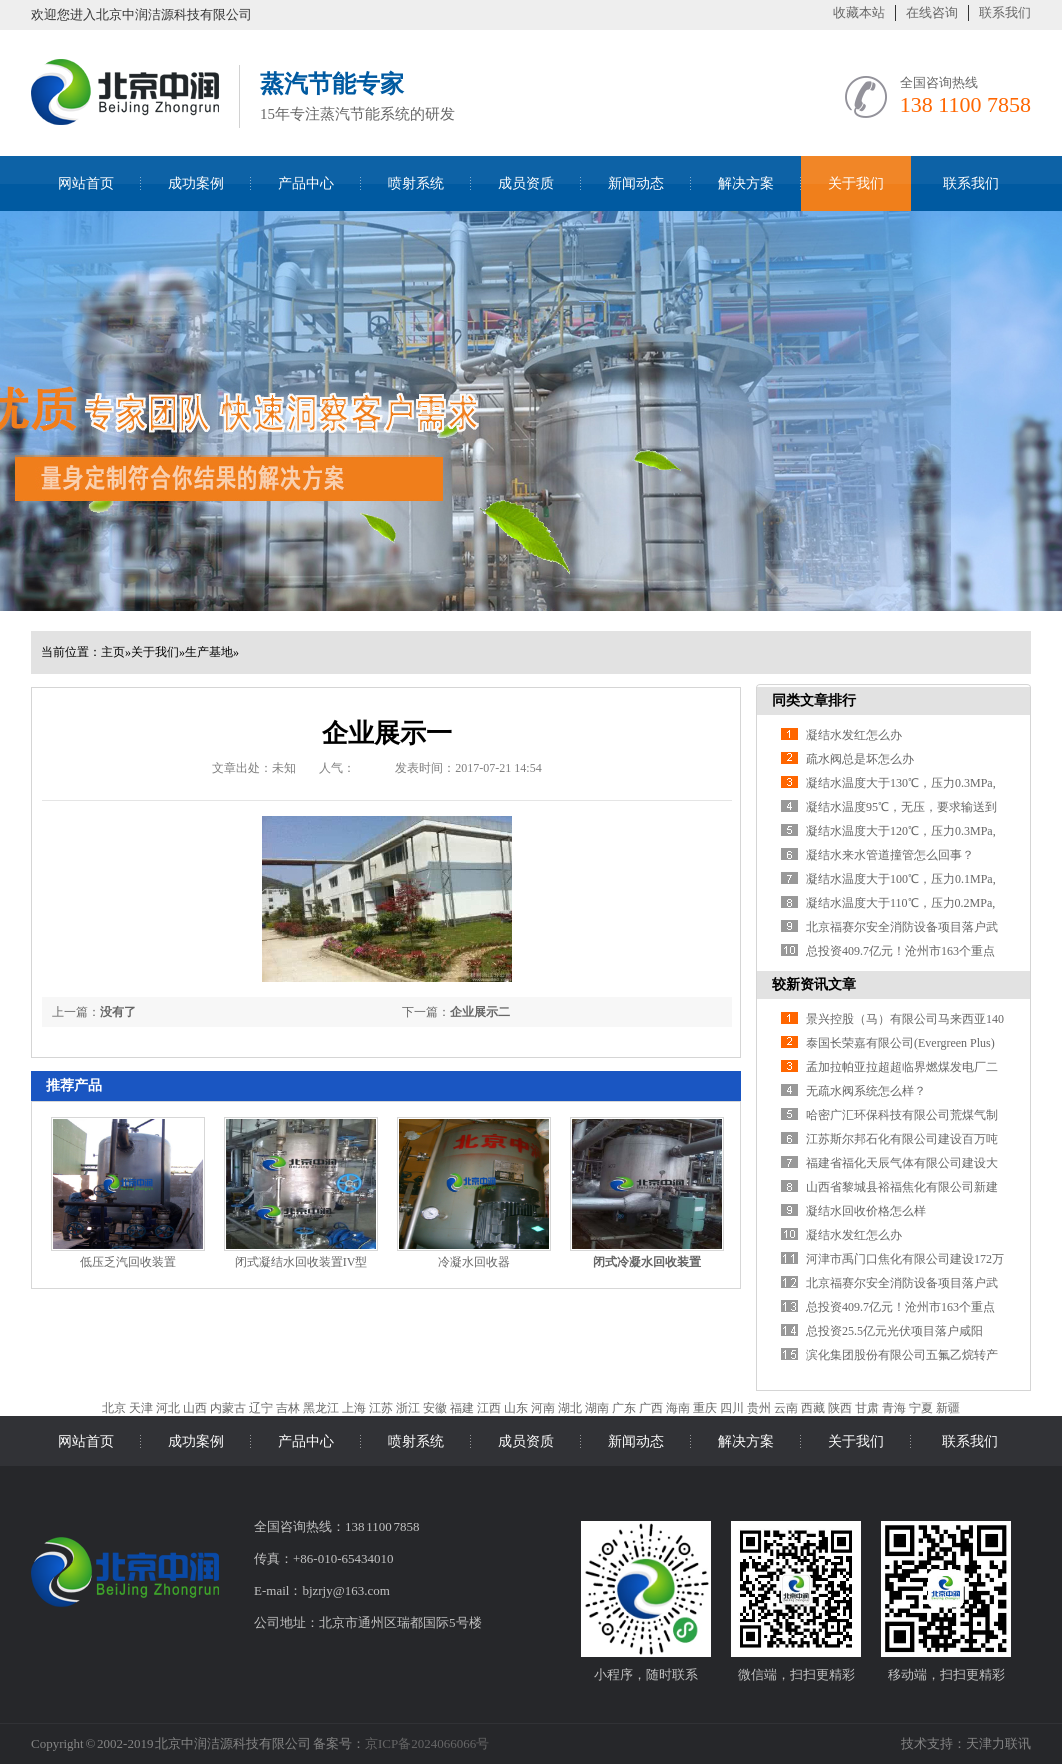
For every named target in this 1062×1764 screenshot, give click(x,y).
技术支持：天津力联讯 (966, 1743)
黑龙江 (321, 1408)
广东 (624, 1408)
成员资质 (526, 183)
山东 (516, 1408)
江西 (489, 1408)
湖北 (570, 1408)
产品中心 (306, 183)
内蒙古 (228, 1408)
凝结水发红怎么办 (854, 735)
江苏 (381, 1408)
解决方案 (746, 183)
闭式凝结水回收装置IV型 (301, 1262)
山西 (195, 1408)
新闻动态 (636, 183)
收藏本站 (859, 12)
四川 (732, 1408)
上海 (354, 1408)
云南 (786, 1408)
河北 (168, 1408)
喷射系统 (416, 183)
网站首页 (86, 183)
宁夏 (921, 1408)
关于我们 (856, 183)
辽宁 (261, 1408)
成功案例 (196, 183)
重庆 (705, 1408)
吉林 (288, 1408)
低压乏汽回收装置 (128, 1262)
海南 (678, 1408)
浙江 (408, 1408)
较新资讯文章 (814, 984)
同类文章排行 (814, 700)
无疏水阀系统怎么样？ (866, 1091)
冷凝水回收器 (474, 1262)
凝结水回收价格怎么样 (866, 1211)
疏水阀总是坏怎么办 (860, 759)
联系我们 (1005, 12)
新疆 (948, 1408)
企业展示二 (480, 1012)
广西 (651, 1408)
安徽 (435, 1408)
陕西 (840, 1408)
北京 (114, 1408)
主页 (113, 652)
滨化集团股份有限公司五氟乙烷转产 (902, 1355)
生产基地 (209, 652)
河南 (543, 1408)
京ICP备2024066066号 (427, 1743)
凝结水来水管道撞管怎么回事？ (890, 855)
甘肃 (867, 1408)
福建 (462, 1408)
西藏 (813, 1408)
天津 (141, 1408)
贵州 (759, 1408)
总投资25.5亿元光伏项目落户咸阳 (894, 1331)
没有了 (118, 1012)
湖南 (597, 1408)
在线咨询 (932, 12)
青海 (894, 1408)
